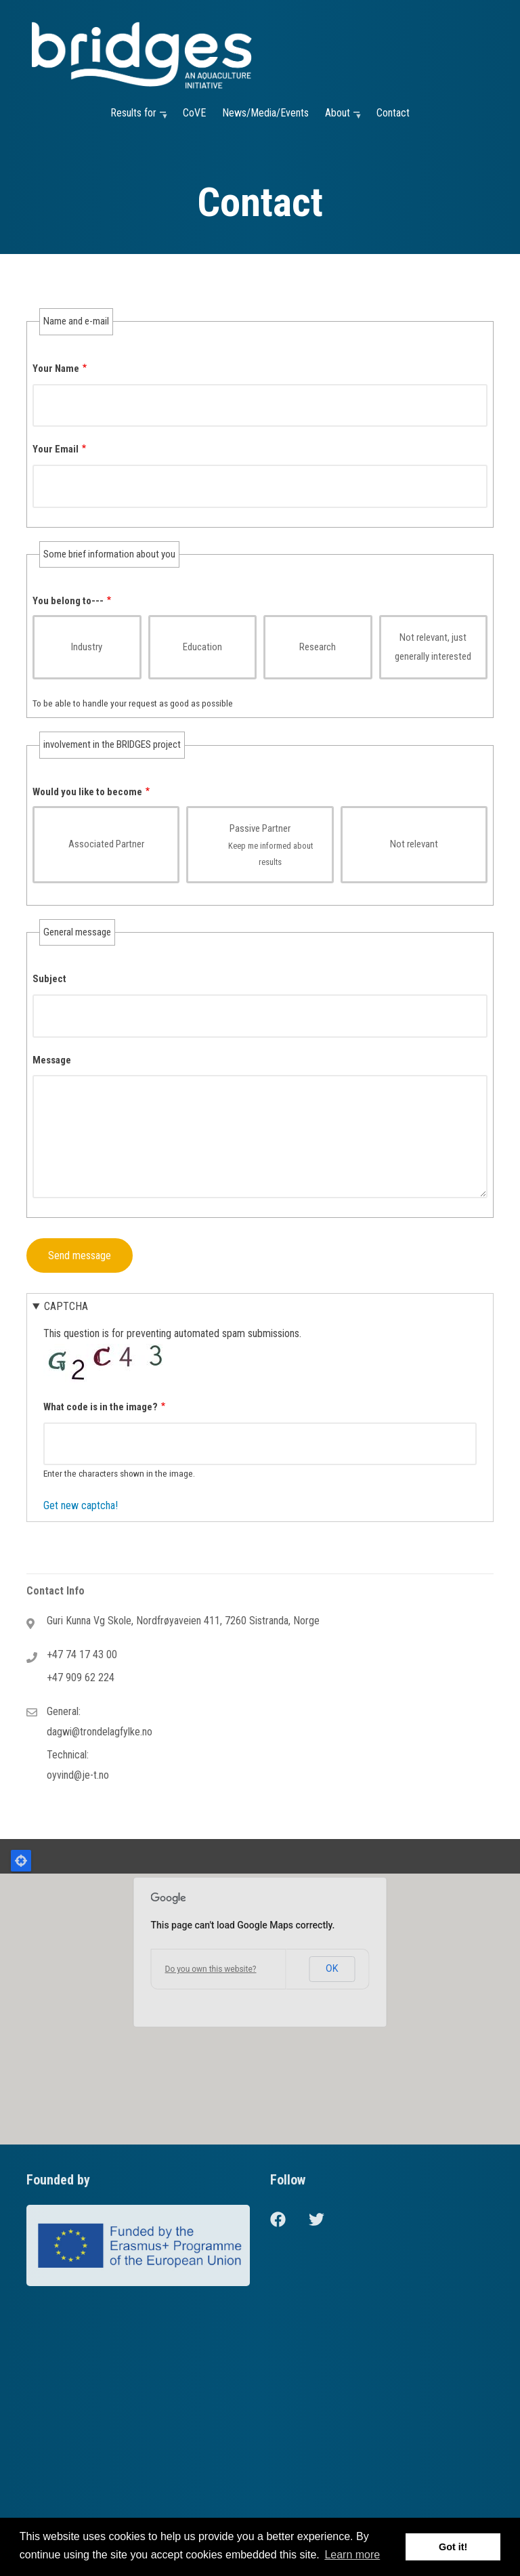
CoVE (194, 112)
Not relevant (414, 844)
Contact (393, 112)
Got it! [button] (453, 2546)
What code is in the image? (100, 1407)
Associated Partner (106, 844)
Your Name (55, 368)
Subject (49, 979)
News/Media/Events (265, 112)
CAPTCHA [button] (66, 1306)
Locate (21, 1861)
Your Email (55, 449)
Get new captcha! (80, 1505)
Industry (86, 647)
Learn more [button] (352, 2554)
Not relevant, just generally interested (433, 646)
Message (51, 1060)
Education (202, 647)
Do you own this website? (211, 1969)
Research (317, 647)
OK (332, 1968)
